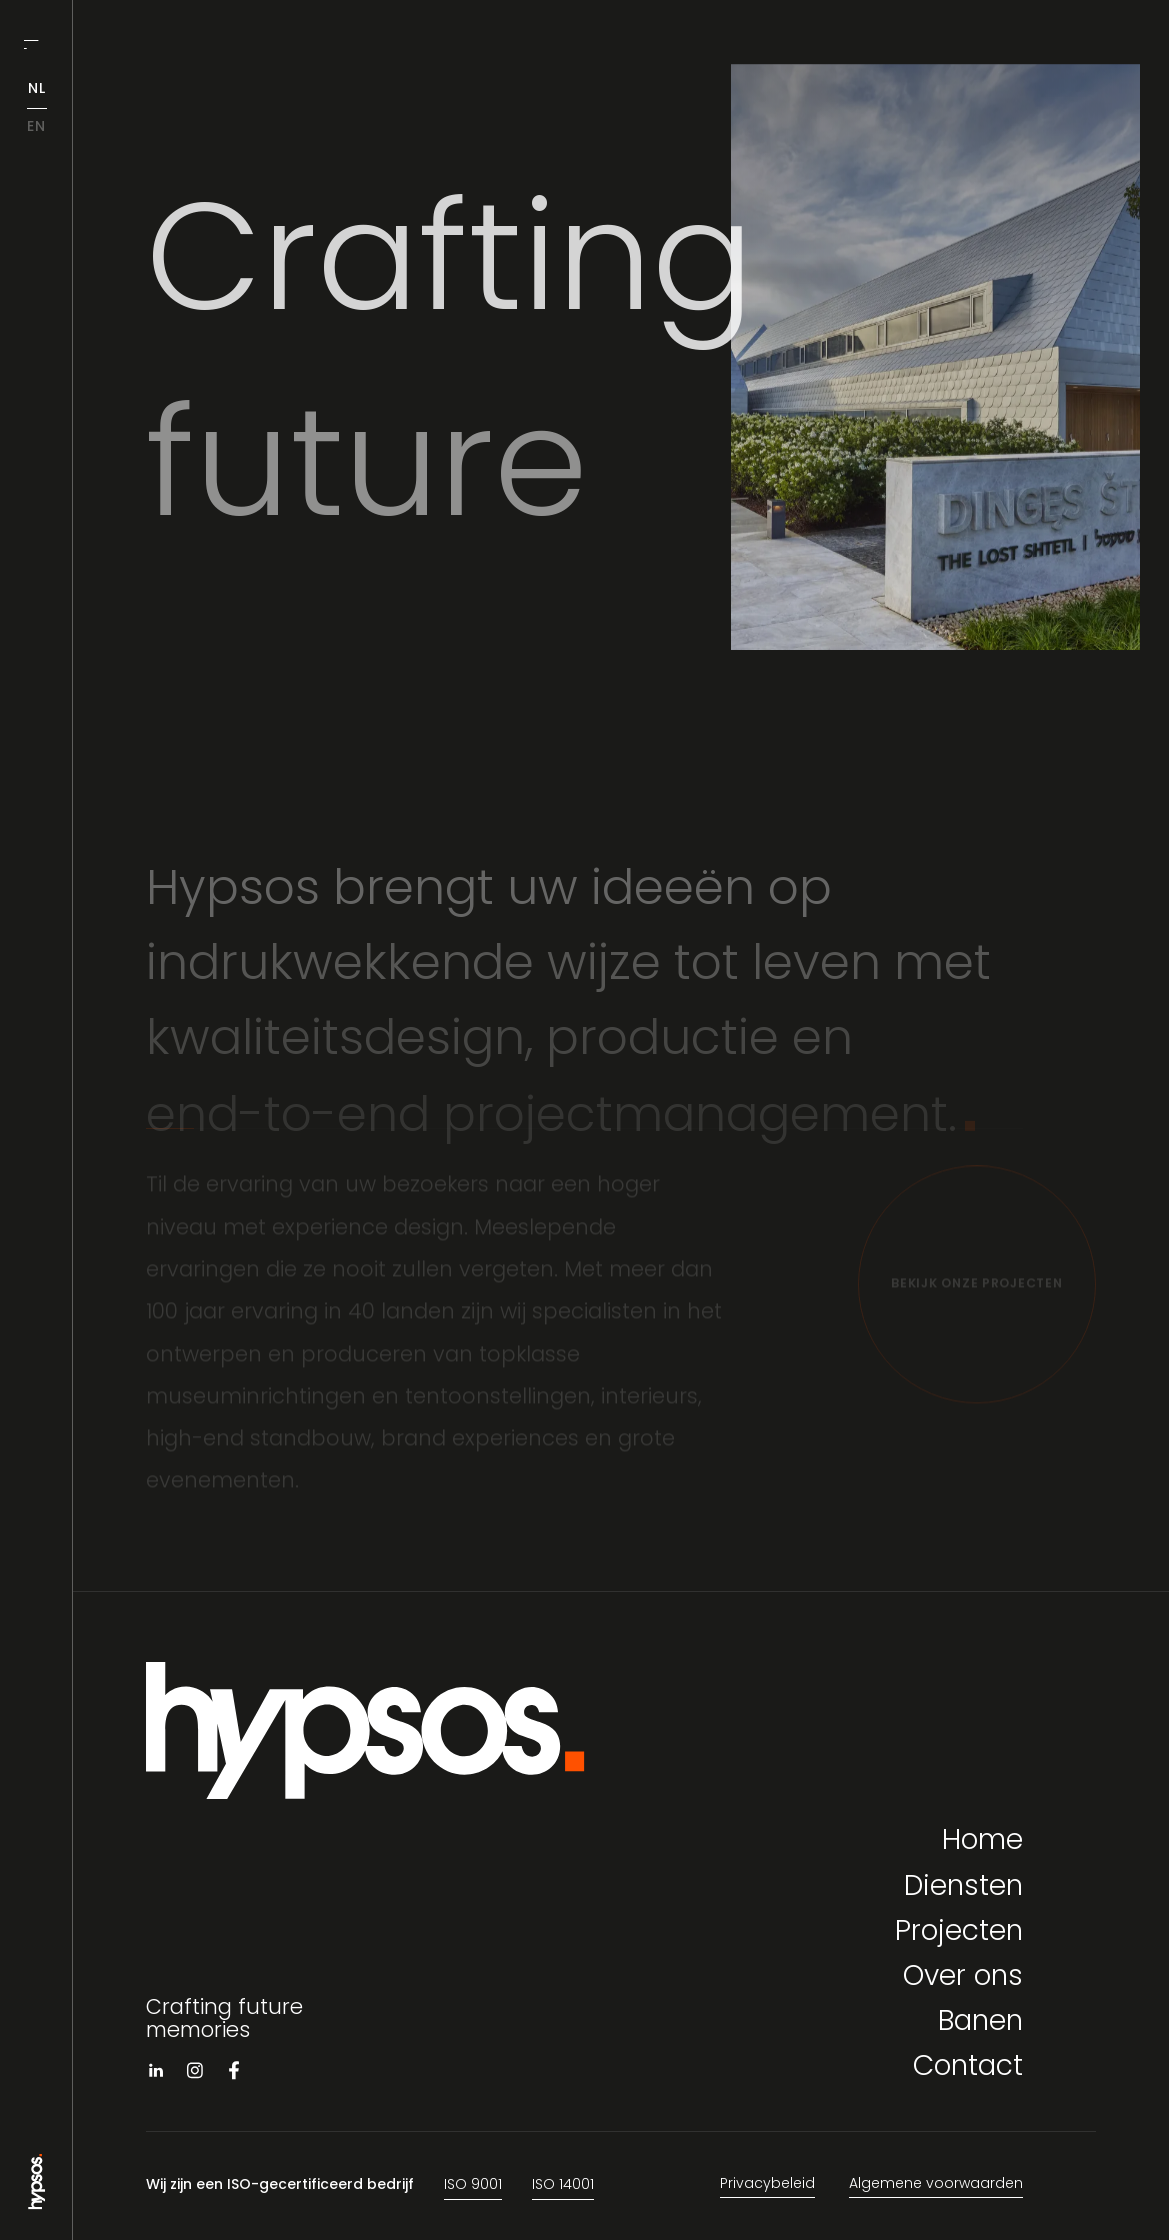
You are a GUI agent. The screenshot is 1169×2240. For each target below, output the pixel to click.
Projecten (959, 1933)
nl (37, 89)
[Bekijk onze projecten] (977, 1289)
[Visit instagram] (195, 2074)
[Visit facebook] (234, 2074)
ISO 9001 (473, 2186)
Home (982, 1842)
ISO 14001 (563, 2186)
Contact (968, 2068)
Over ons (963, 1978)
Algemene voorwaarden (936, 2185)
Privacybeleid (767, 2185)
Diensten (963, 1888)
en (36, 127)
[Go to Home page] (37, 2201)
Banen (980, 2023)
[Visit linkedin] (156, 2074)
